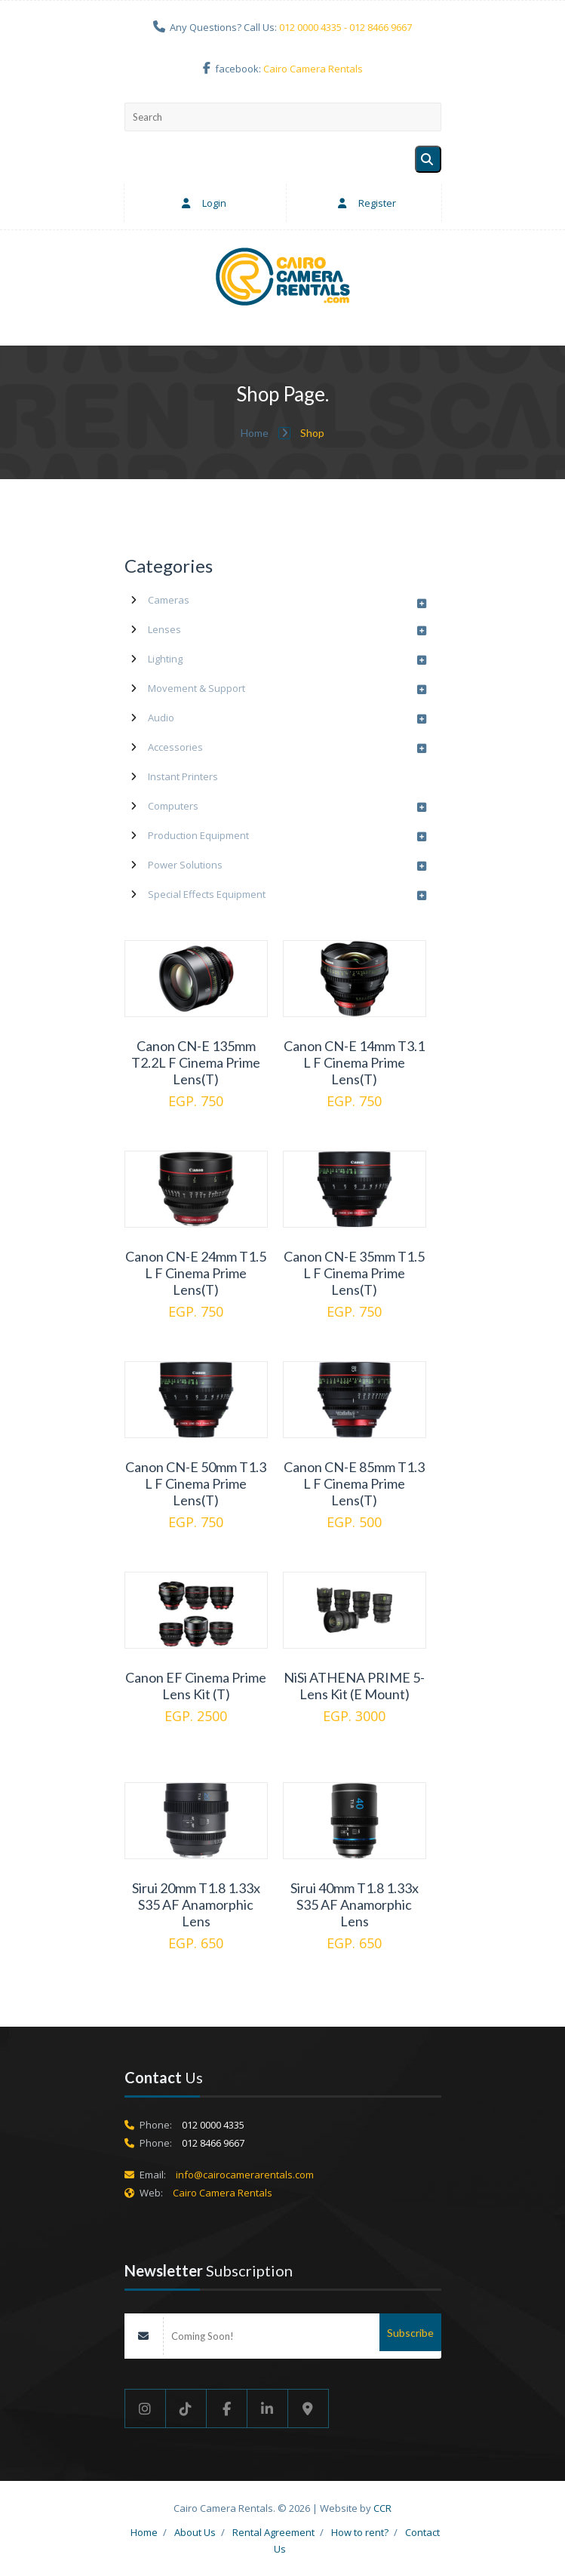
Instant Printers (183, 776)
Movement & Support (196, 688)
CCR (382, 2508)
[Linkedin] (267, 2408)
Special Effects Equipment (207, 894)
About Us (195, 2532)
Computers (173, 806)
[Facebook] (227, 2408)
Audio (161, 717)
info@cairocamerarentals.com (245, 2174)
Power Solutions (185, 864)
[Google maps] (308, 2408)
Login (201, 203)
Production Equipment (198, 835)
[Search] (428, 159)
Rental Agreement (273, 2532)
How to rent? (359, 2532)
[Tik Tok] (186, 2408)
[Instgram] (145, 2408)
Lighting (165, 659)
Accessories (175, 747)
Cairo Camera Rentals (313, 68)
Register (364, 203)
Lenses (164, 629)
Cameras (168, 600)
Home (256, 432)
